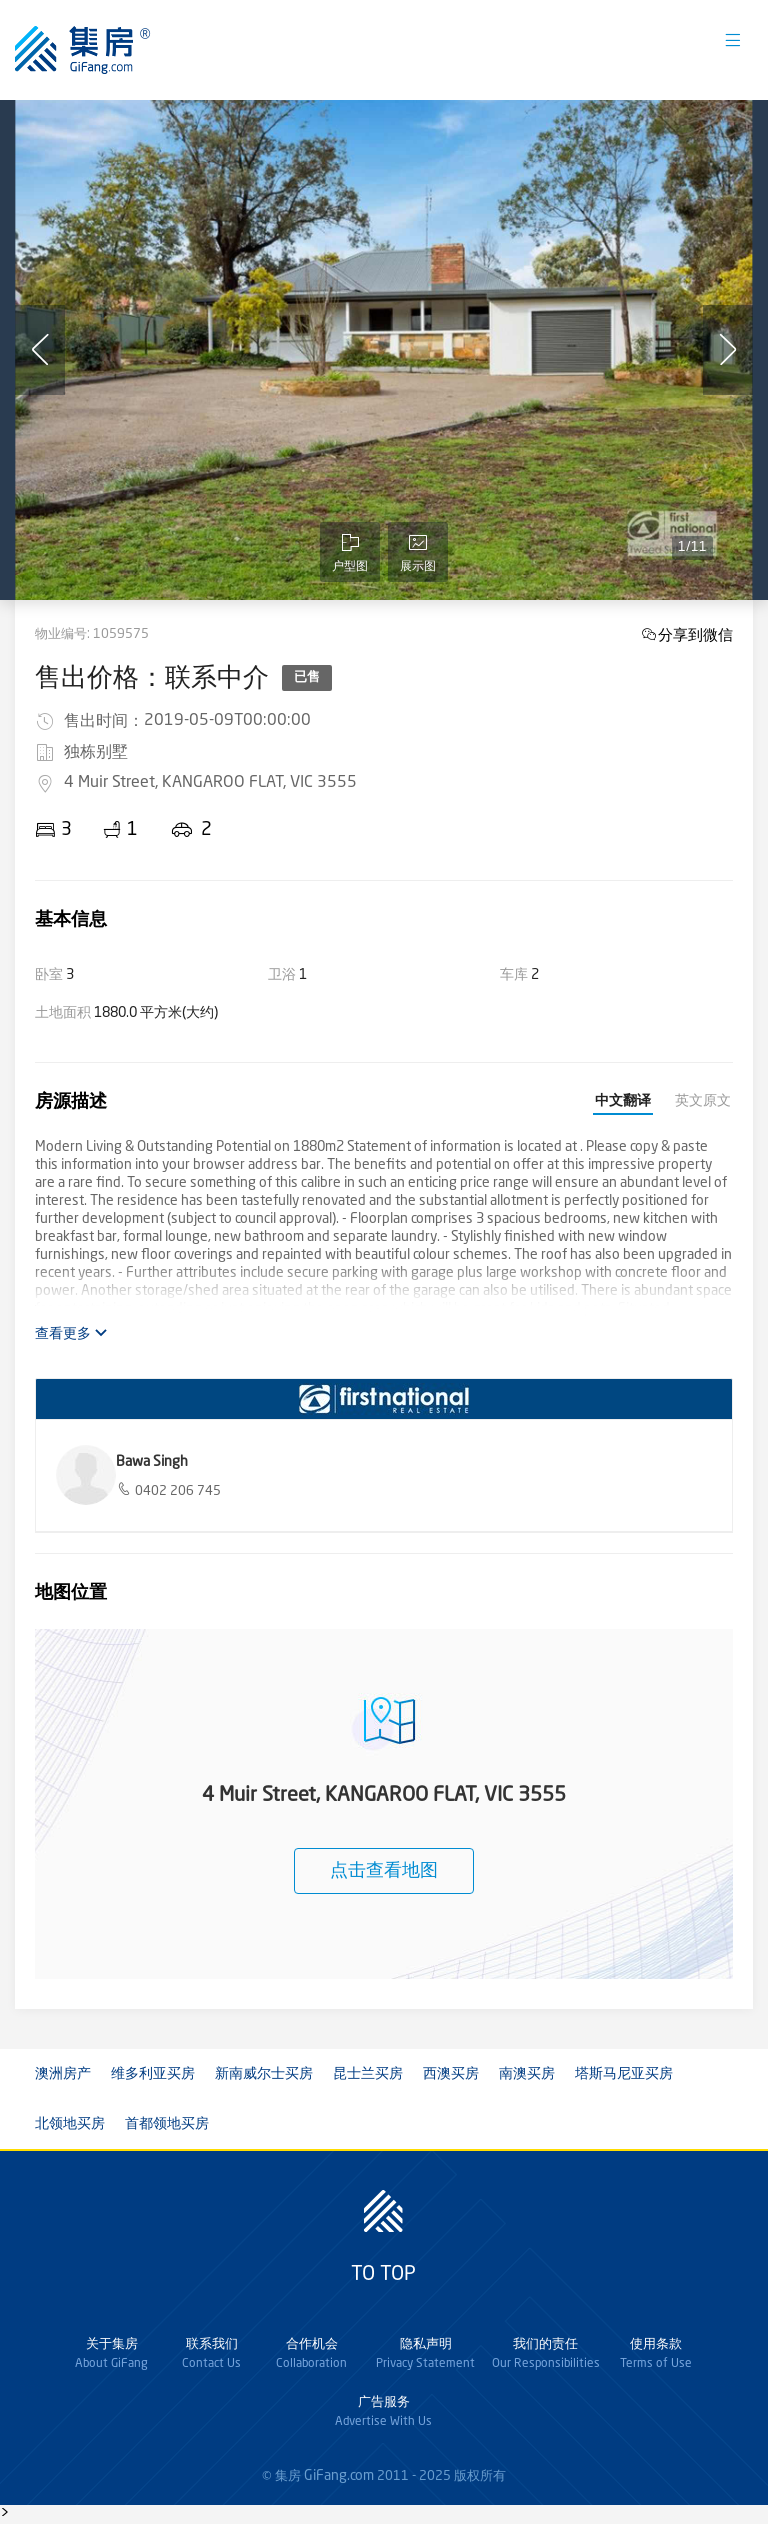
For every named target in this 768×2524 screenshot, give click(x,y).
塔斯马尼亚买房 (624, 2074)
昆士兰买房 (368, 2074)
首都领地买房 (167, 2124)
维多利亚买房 (153, 2074)
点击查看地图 (384, 1871)
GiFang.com (339, 2476)
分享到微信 (695, 634)
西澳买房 (451, 2074)
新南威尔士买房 (264, 2074)
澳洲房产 (63, 2074)
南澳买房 (527, 2074)
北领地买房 (70, 2124)
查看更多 (71, 1333)
